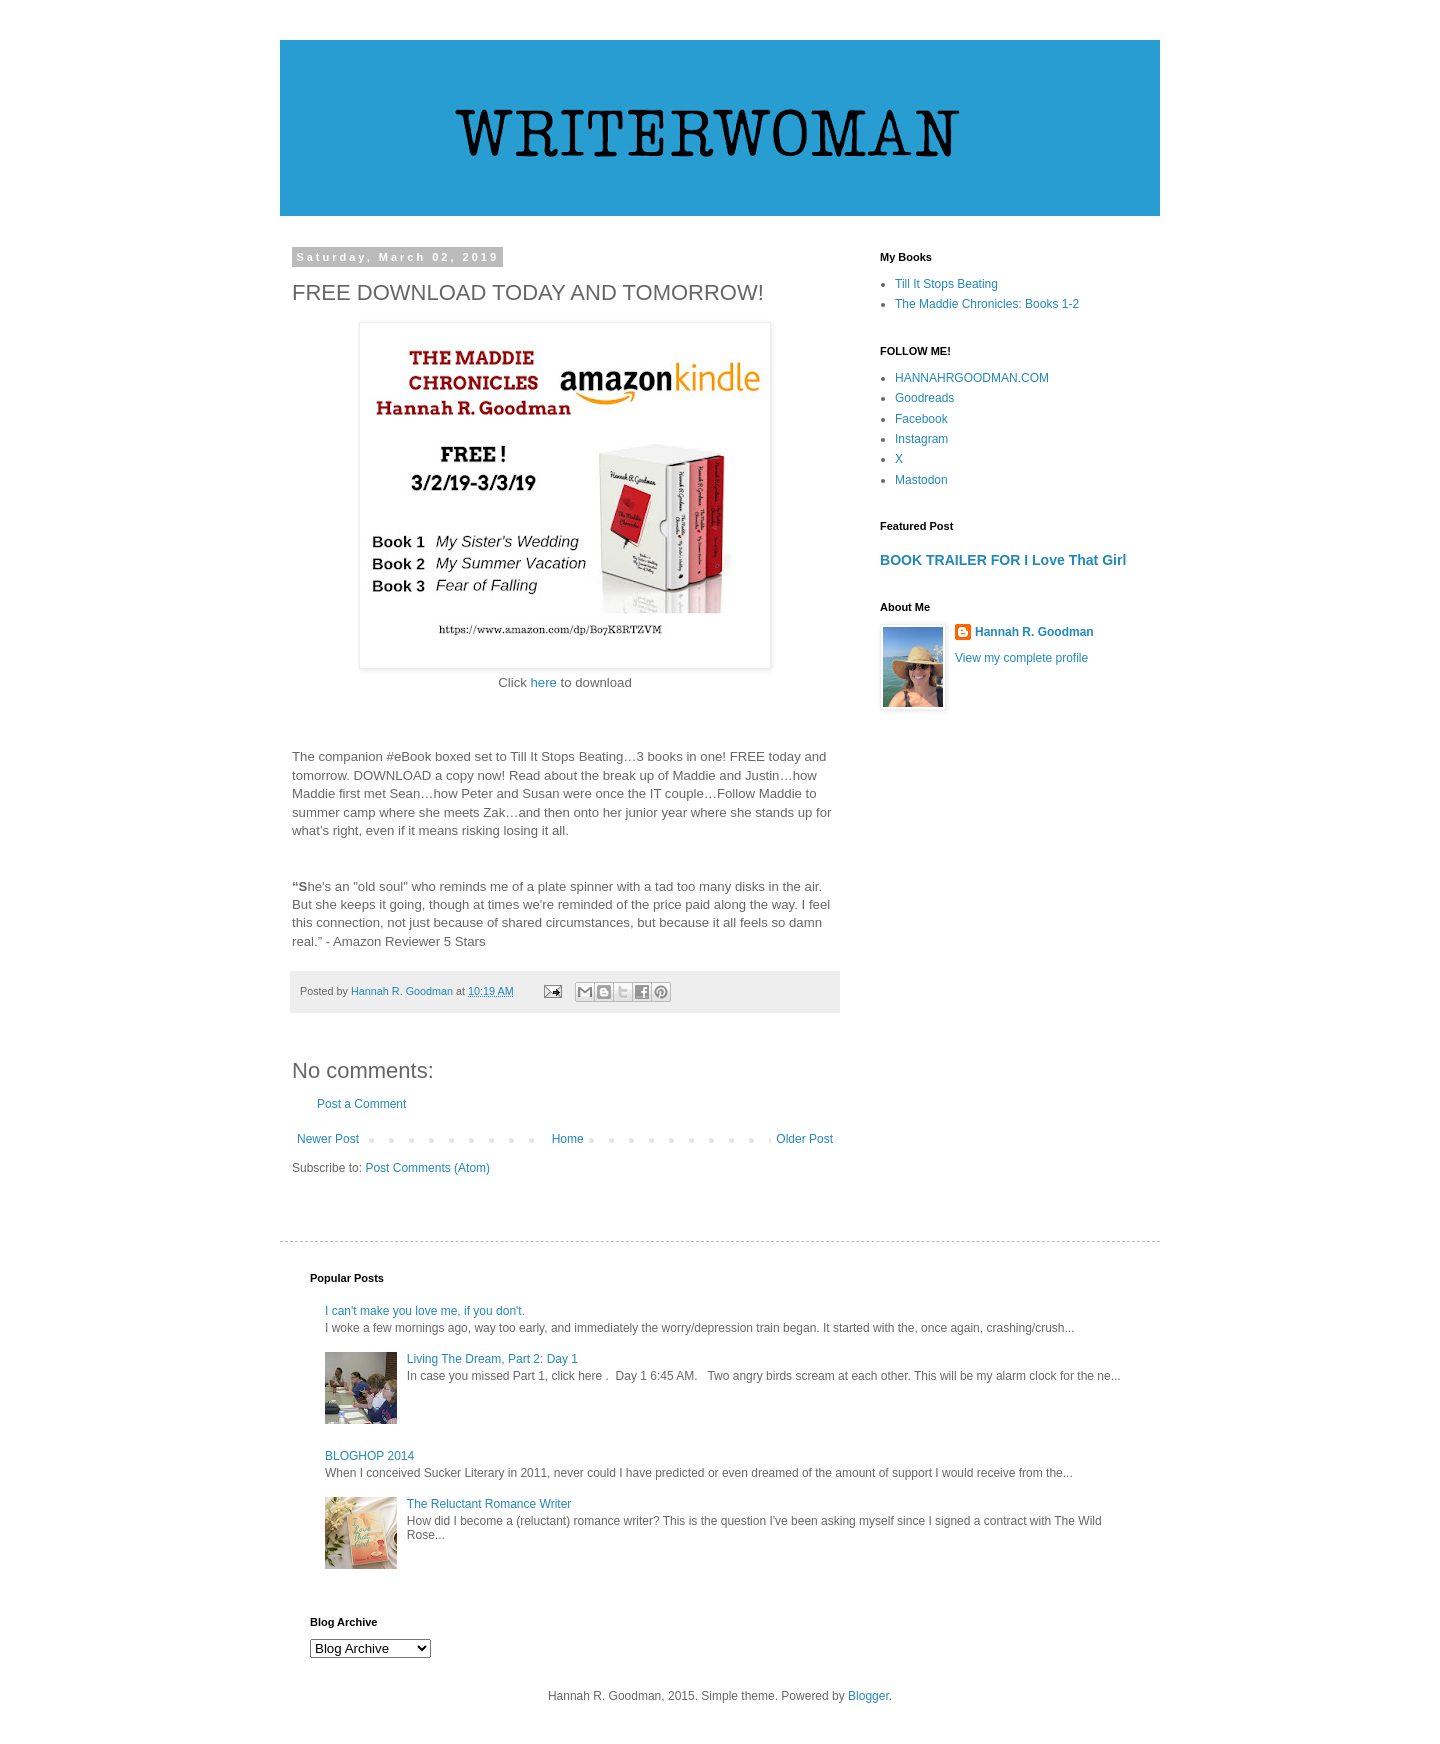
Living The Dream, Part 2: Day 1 (492, 1359)
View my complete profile (1021, 658)
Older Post (804, 1139)
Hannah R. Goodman (1034, 632)
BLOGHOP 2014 (369, 1456)
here (546, 682)
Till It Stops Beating (946, 284)
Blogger (868, 1696)
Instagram (921, 439)
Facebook (921, 419)
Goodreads (924, 398)
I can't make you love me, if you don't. (425, 1311)
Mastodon (921, 480)
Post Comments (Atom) (427, 1168)
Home (568, 1139)
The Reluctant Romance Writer (489, 1504)
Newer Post (328, 1139)
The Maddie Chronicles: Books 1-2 (987, 304)
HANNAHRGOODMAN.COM (972, 378)
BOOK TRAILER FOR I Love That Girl (1003, 560)
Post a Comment (361, 1104)
